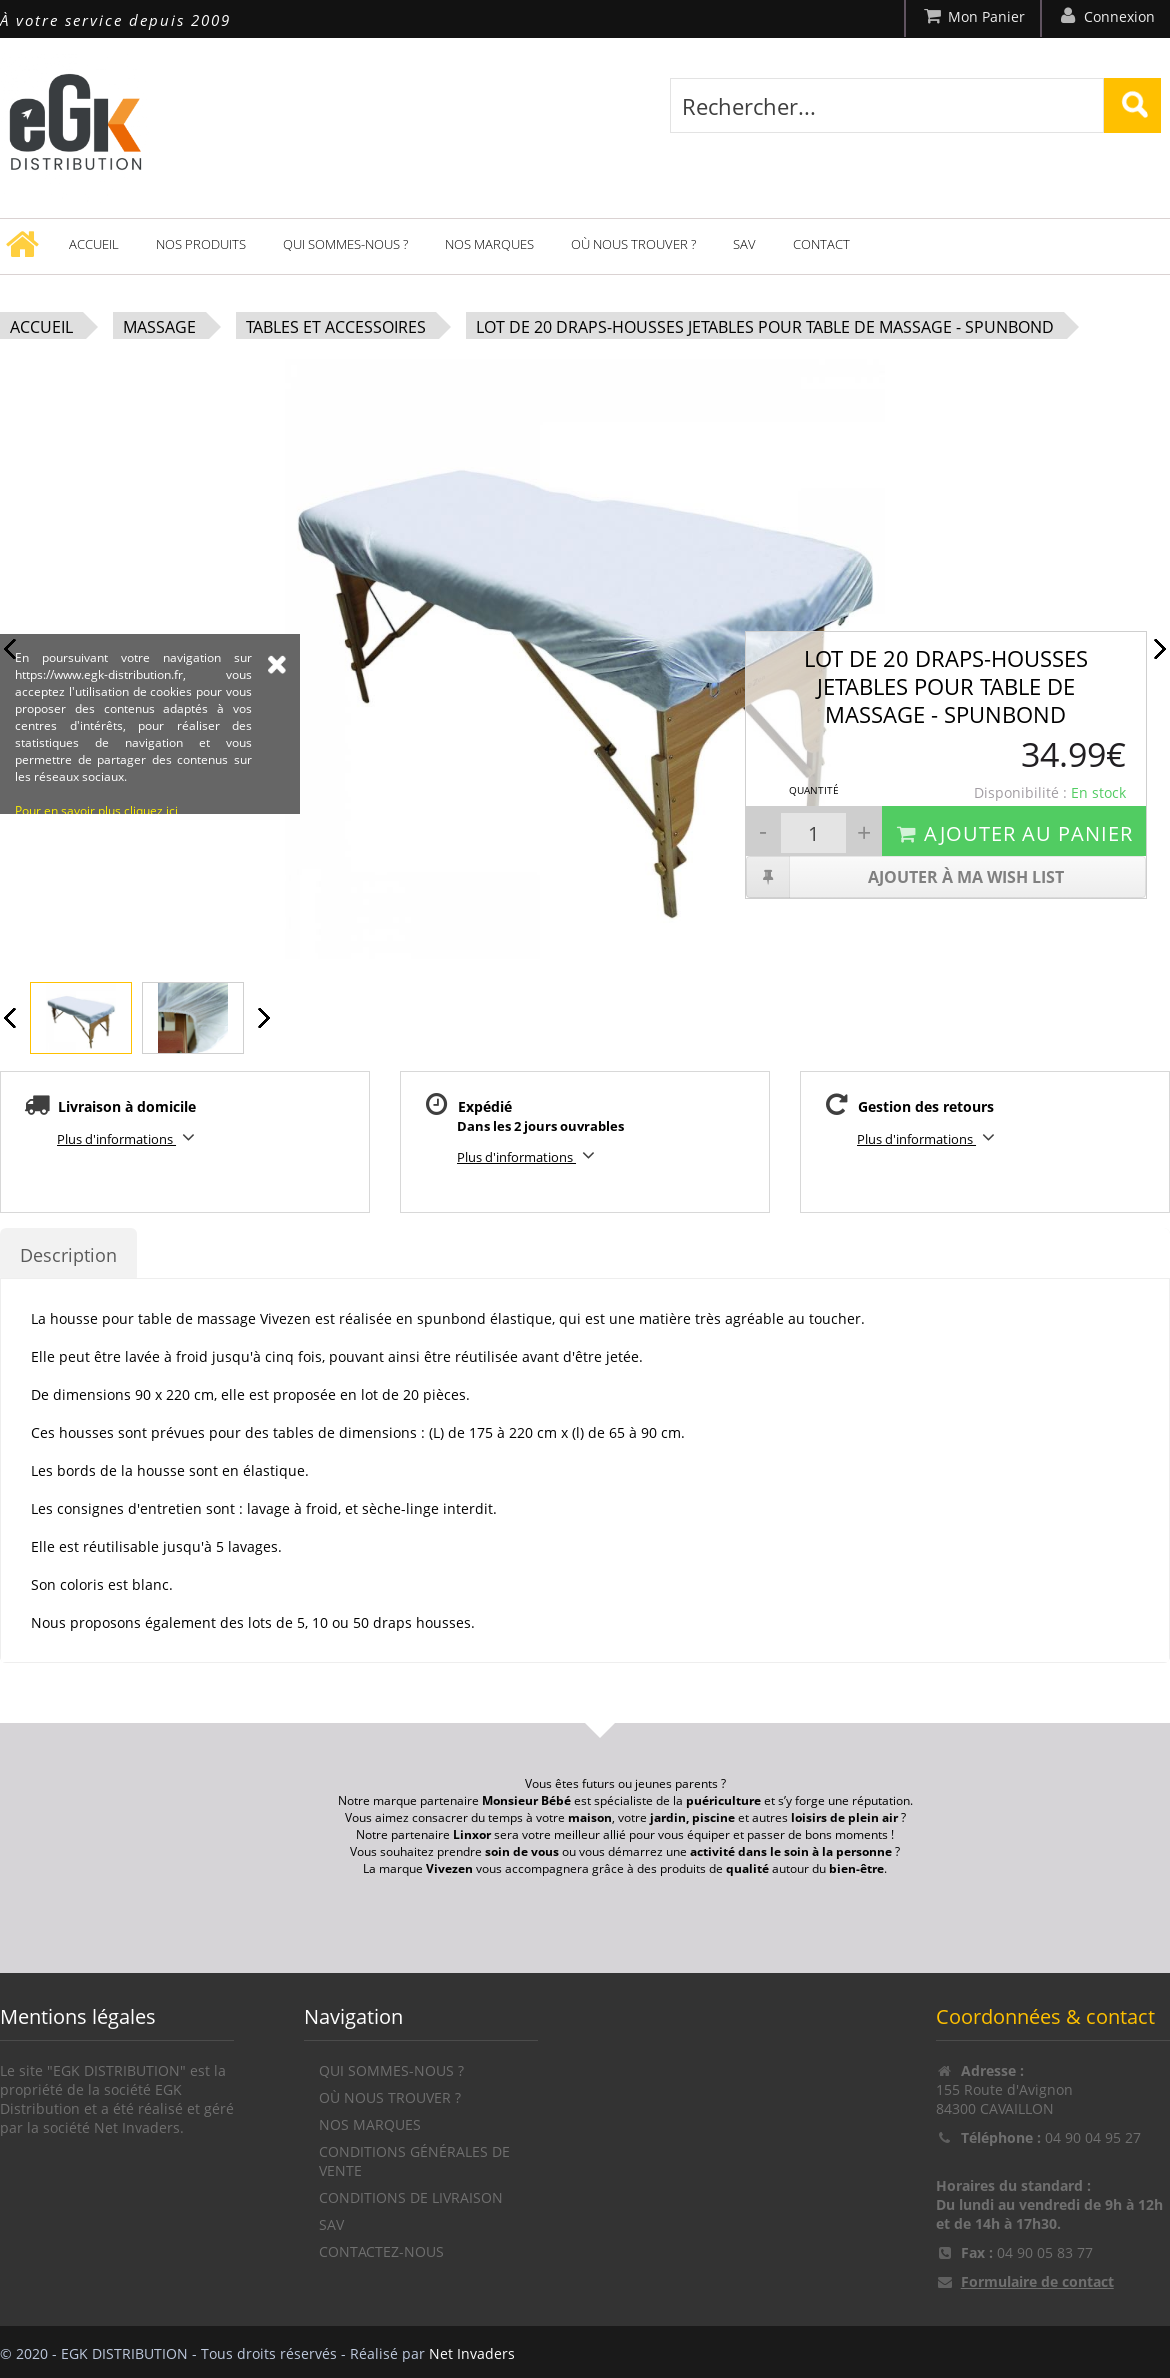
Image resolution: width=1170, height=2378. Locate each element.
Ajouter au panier (1013, 833)
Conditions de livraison (411, 2197)
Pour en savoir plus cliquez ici (96, 929)
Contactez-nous (381, 2251)
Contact (821, 244)
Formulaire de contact (1037, 2281)
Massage (159, 327)
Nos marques (489, 244)
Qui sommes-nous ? (345, 244)
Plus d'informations (129, 1137)
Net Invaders (472, 2353)
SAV (744, 244)
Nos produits (201, 244)
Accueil (94, 244)
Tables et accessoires (336, 327)
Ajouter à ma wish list (905, 877)
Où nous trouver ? (633, 244)
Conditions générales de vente (414, 2161)
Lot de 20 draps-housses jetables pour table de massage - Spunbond (765, 327)
